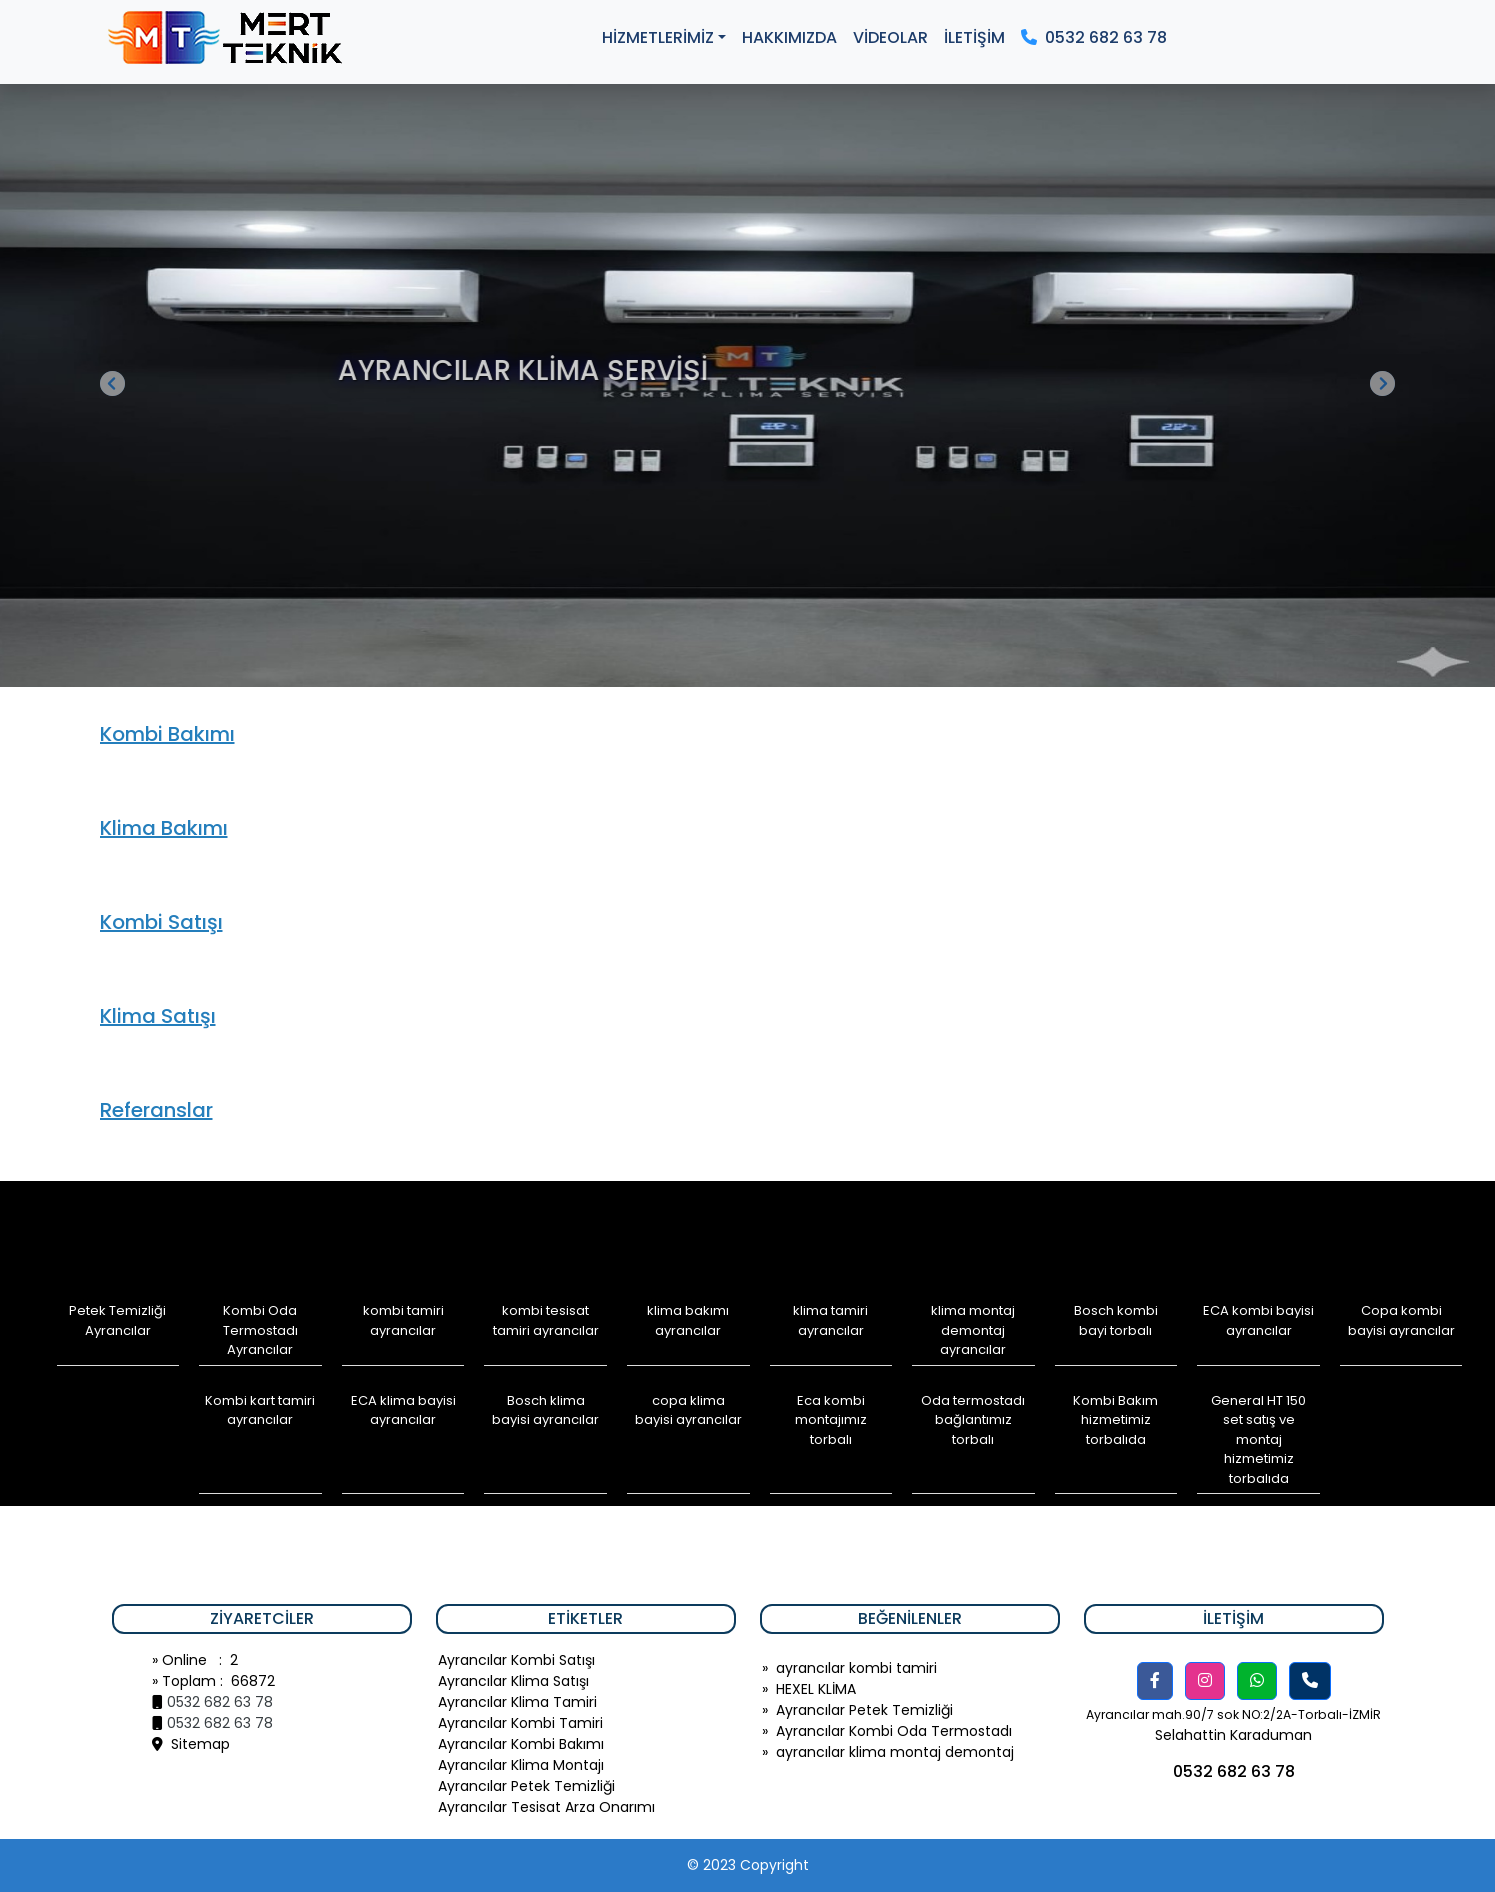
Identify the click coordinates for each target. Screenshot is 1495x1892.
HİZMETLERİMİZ (658, 37)
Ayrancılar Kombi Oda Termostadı (894, 1731)
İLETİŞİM (974, 37)
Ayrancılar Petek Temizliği (864, 1710)
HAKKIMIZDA (789, 37)
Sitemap (191, 1744)
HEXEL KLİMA (816, 1689)
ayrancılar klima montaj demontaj (895, 1752)
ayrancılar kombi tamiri (856, 1668)
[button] (1155, 1681)
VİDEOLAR (890, 37)
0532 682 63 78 (1094, 37)
